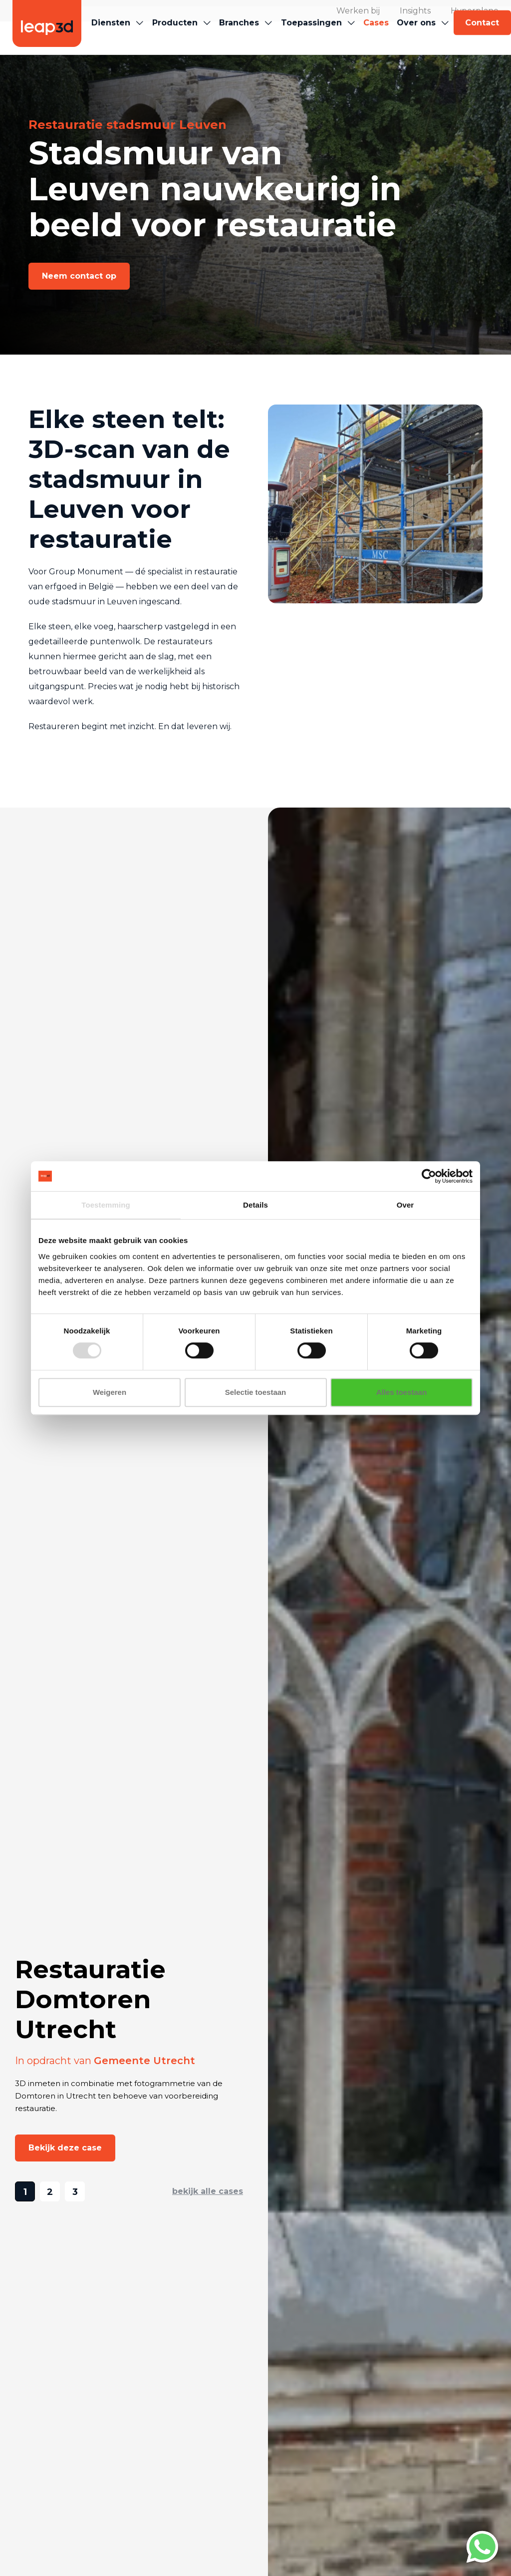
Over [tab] (405, 1205)
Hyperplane (475, 10)
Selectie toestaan (255, 1392)
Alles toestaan (401, 1392)
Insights (415, 10)
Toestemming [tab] (105, 1205)
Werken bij (358, 10)
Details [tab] (255, 1205)
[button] (111, 38)
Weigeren (109, 1392)
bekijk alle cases (207, 2191)
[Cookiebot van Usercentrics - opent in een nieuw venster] (429, 1176)
